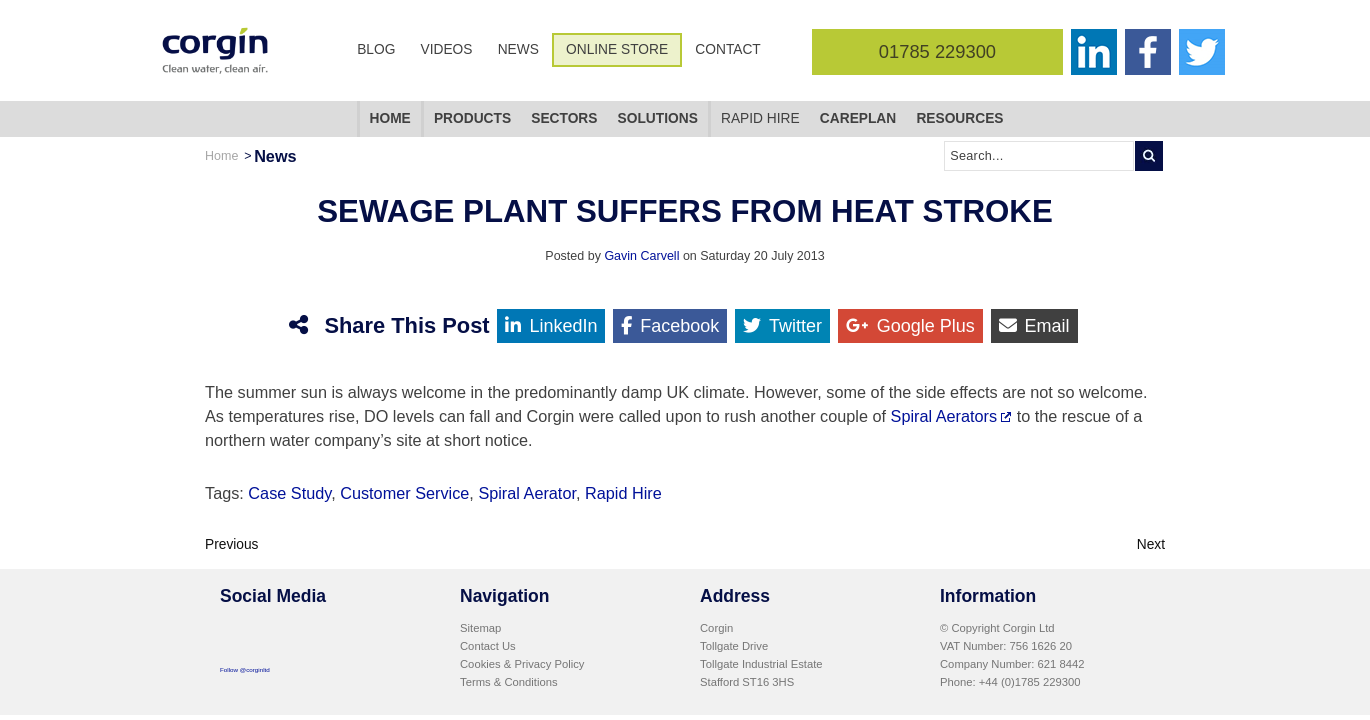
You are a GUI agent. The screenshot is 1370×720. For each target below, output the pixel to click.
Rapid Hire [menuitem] (760, 118)
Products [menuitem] (472, 118)
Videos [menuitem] (447, 49)
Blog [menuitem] (376, 49)
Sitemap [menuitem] (480, 628)
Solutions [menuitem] (658, 118)
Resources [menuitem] (959, 118)
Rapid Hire (623, 493)
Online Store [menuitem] (617, 49)
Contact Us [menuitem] (488, 646)
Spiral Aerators (944, 416)
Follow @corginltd (245, 669)
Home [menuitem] (390, 118)
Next (1151, 544)
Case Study (289, 493)
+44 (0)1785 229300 (1030, 682)
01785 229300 (937, 51)
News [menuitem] (518, 49)
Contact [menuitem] (727, 49)
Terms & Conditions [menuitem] (509, 682)
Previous (232, 544)
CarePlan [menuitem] (858, 118)
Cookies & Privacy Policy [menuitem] (522, 664)
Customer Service (404, 493)
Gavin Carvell (641, 256)
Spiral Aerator (527, 493)
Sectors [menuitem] (564, 118)
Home (221, 156)
